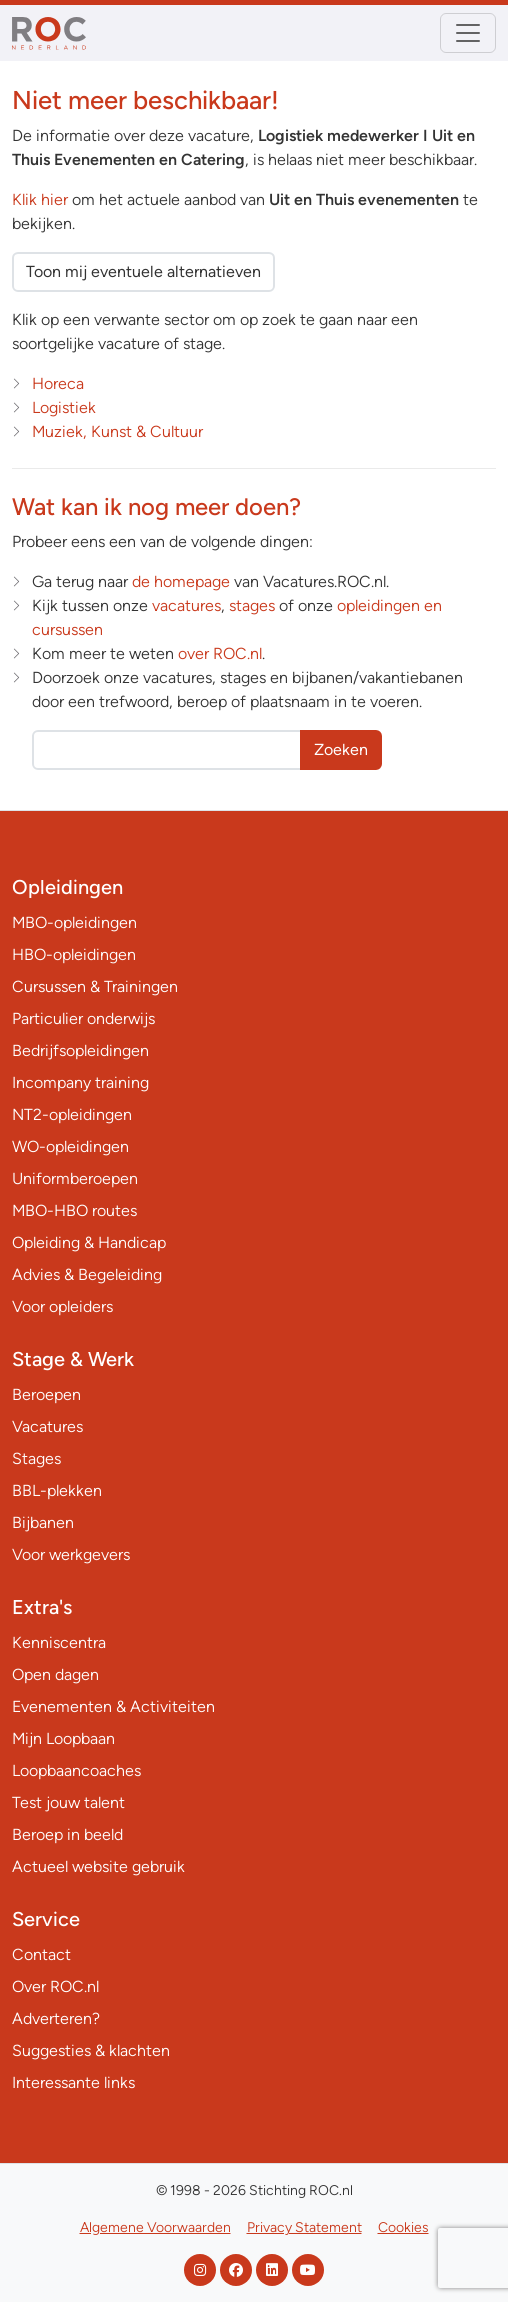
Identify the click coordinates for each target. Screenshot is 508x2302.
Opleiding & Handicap (89, 1242)
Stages (36, 1458)
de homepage (181, 581)
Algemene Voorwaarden (155, 2227)
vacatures (186, 605)
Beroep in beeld (67, 1834)
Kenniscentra (59, 1642)
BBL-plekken (57, 1490)
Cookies (403, 2227)
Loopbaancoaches (76, 1770)
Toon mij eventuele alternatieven (143, 271)
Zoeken (341, 749)
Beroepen (46, 1394)
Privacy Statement (304, 2227)
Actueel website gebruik (98, 1866)
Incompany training (80, 1082)
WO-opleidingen (70, 1146)
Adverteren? (56, 2018)
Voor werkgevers (71, 1554)
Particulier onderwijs (83, 1018)
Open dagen (55, 1674)
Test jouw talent (68, 1802)
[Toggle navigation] (468, 33)
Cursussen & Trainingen (95, 986)
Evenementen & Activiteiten (113, 1706)
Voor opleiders (62, 1306)
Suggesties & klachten (91, 2050)
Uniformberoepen (75, 1178)
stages (252, 605)
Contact (41, 1954)
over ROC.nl (220, 653)
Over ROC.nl (55, 1986)
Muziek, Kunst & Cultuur (117, 431)
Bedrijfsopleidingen (80, 1050)
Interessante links (73, 2082)
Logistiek (64, 407)
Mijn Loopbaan (63, 1738)
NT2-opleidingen (72, 1114)
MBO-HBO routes (74, 1210)
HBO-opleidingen (74, 954)
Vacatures (47, 1426)
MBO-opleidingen (74, 922)
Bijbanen (43, 1522)
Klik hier (40, 199)
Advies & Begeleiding (87, 1274)
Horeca (58, 383)
